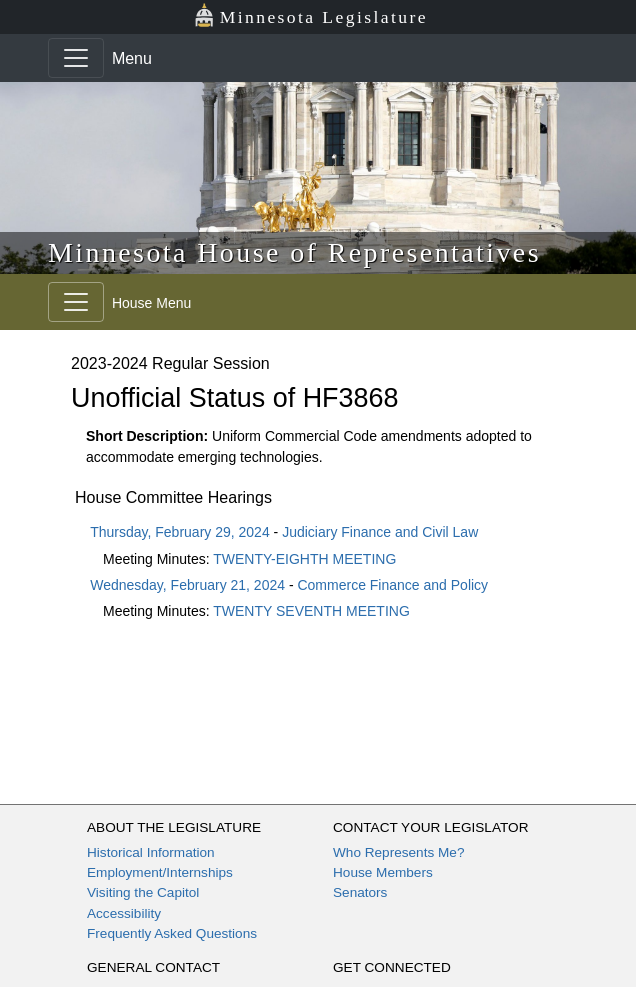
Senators (360, 892)
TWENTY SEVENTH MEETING (311, 611)
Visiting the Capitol (143, 892)
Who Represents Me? (398, 852)
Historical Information (151, 852)
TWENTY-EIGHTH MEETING (304, 559)
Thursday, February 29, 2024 (180, 532)
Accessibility (124, 913)
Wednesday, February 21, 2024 (187, 585)
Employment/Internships (160, 872)
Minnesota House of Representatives (294, 252)
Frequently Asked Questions (172, 933)
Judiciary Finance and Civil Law (380, 532)
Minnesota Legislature (310, 15)
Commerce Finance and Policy (392, 585)
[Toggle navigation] (76, 58)
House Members (383, 872)
